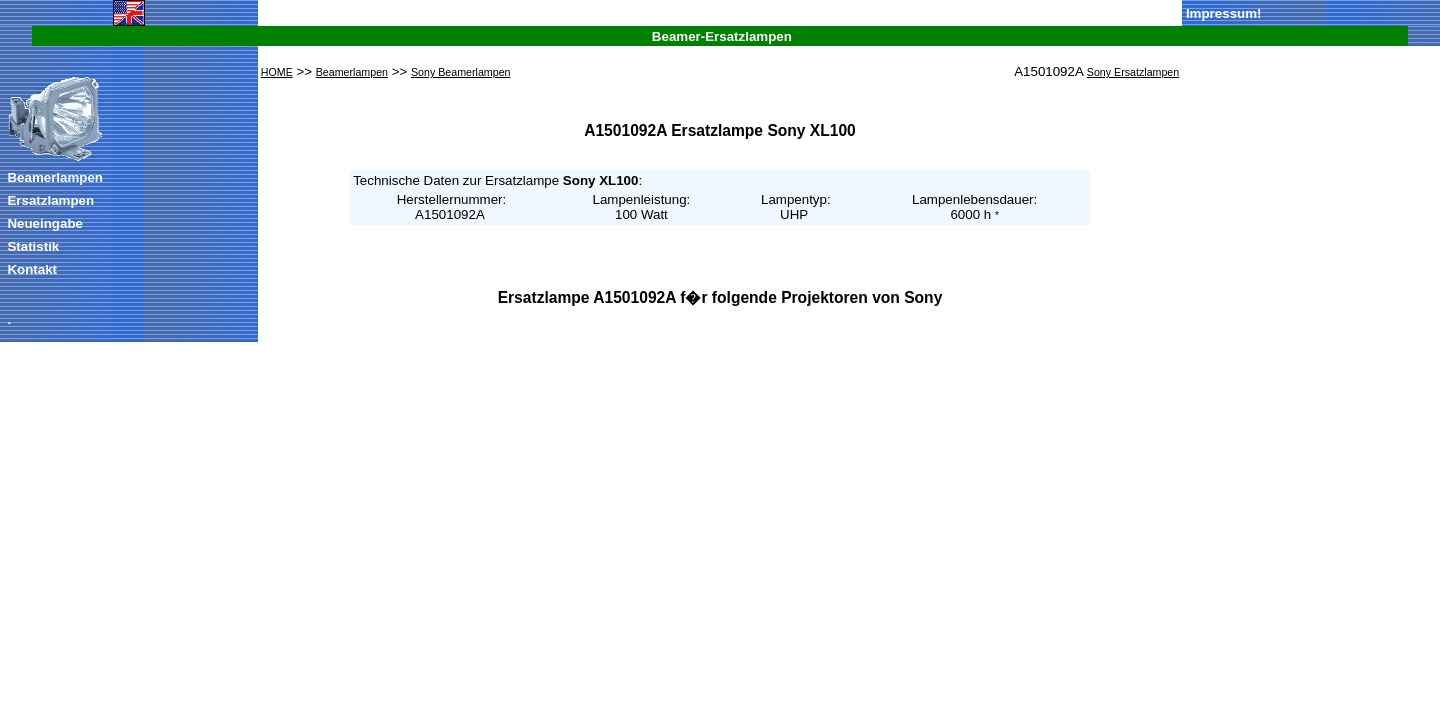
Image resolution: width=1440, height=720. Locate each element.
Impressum (1221, 13)
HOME (277, 72)
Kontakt (32, 269)
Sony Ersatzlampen (1133, 72)
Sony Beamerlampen (461, 72)
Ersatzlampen (50, 200)
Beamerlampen (55, 177)
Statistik (33, 246)
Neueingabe (45, 223)
